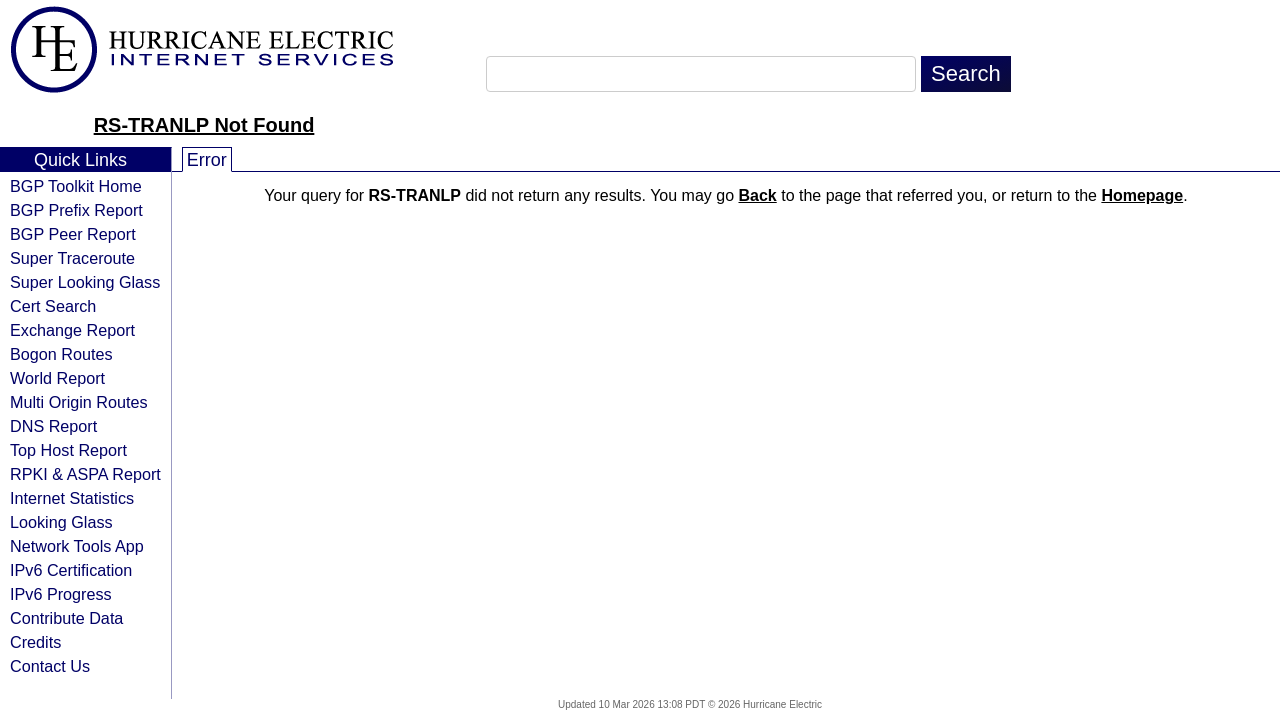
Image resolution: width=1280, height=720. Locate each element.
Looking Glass (61, 522)
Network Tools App (77, 546)
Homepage (1142, 195)
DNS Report (53, 426)
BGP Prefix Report (76, 210)
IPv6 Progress (61, 594)
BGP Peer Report (73, 234)
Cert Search (53, 306)
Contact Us (50, 666)
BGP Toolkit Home (76, 186)
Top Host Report (68, 450)
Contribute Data (66, 618)
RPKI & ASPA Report (85, 474)
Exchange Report (72, 330)
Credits (35, 642)
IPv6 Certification (71, 570)
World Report (57, 378)
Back (758, 195)
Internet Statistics (72, 498)
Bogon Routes (61, 354)
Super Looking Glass (85, 282)
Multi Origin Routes (79, 402)
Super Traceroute (72, 258)
